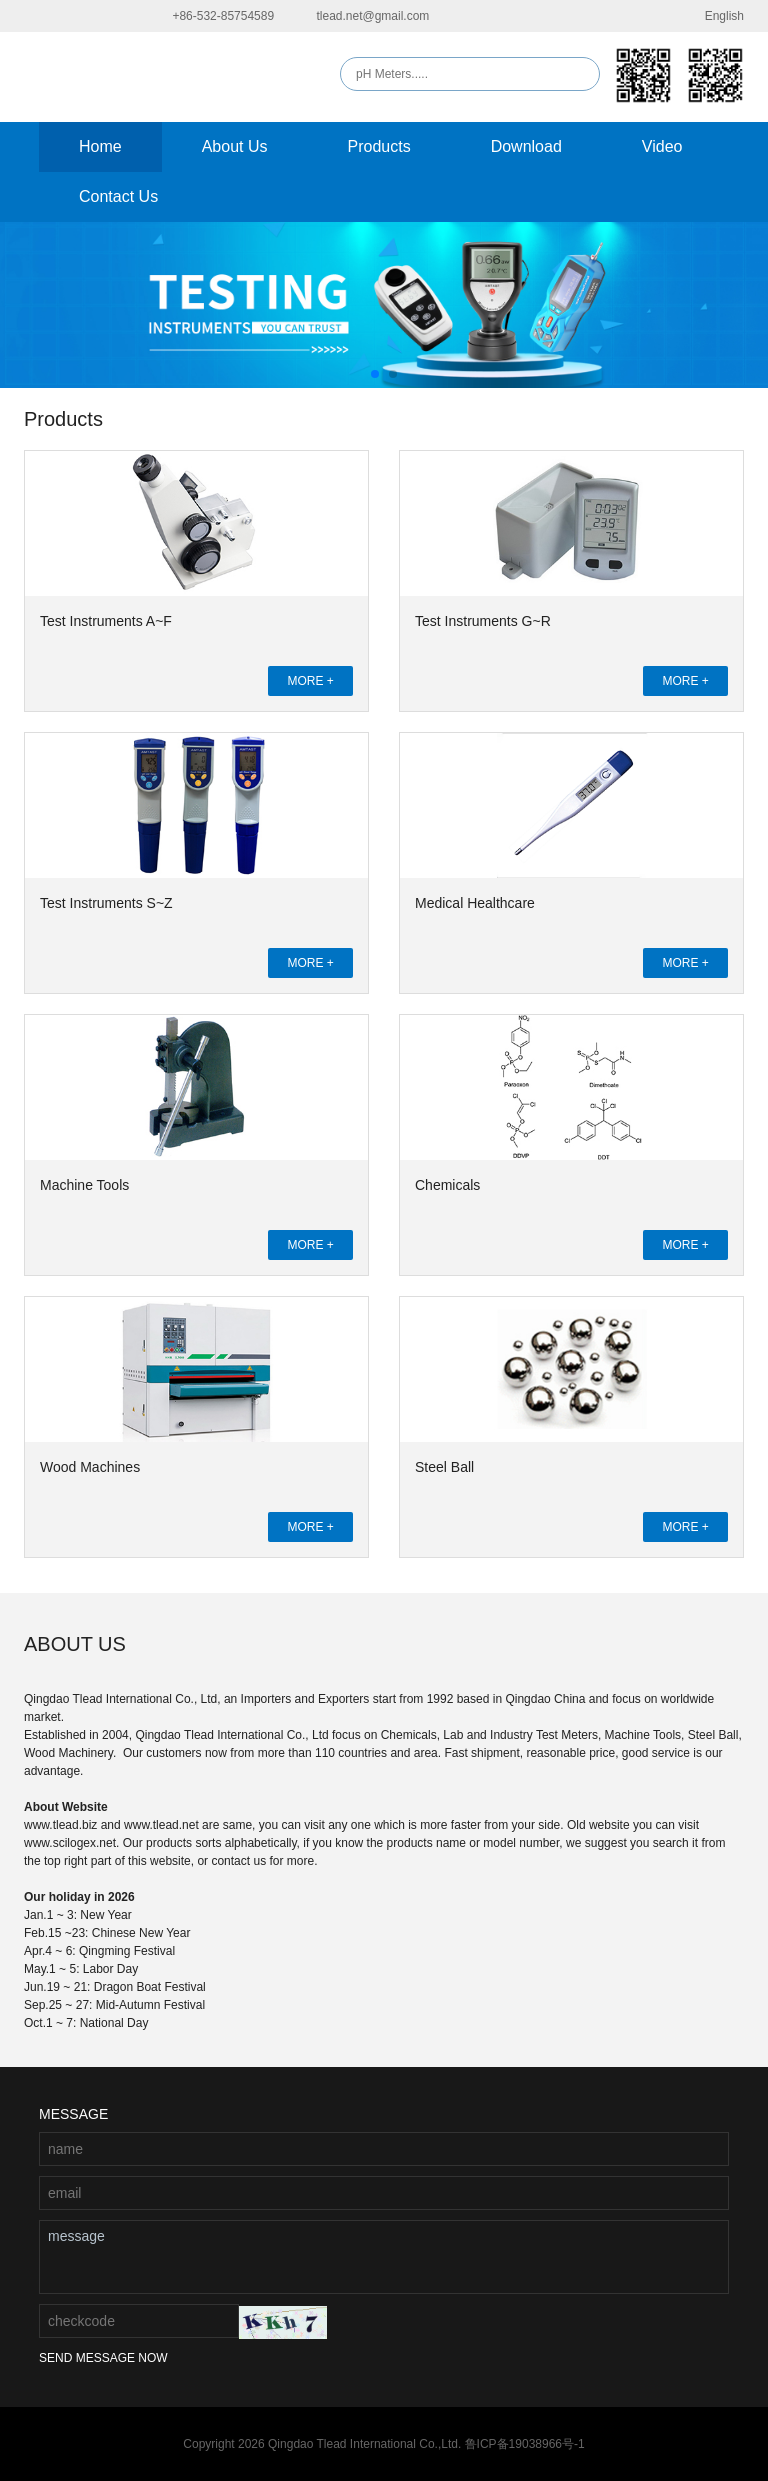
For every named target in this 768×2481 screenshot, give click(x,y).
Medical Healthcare (475, 903)
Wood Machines (90, 1467)
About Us (235, 146)
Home (100, 146)
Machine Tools (84, 1185)
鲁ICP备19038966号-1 (525, 2444)
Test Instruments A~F (106, 621)
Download (526, 146)
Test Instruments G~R (483, 621)
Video (662, 146)
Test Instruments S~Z (106, 903)
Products (379, 146)
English (712, 16)
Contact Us (118, 196)
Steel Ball (444, 1467)
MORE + (310, 681)
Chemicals (447, 1185)
